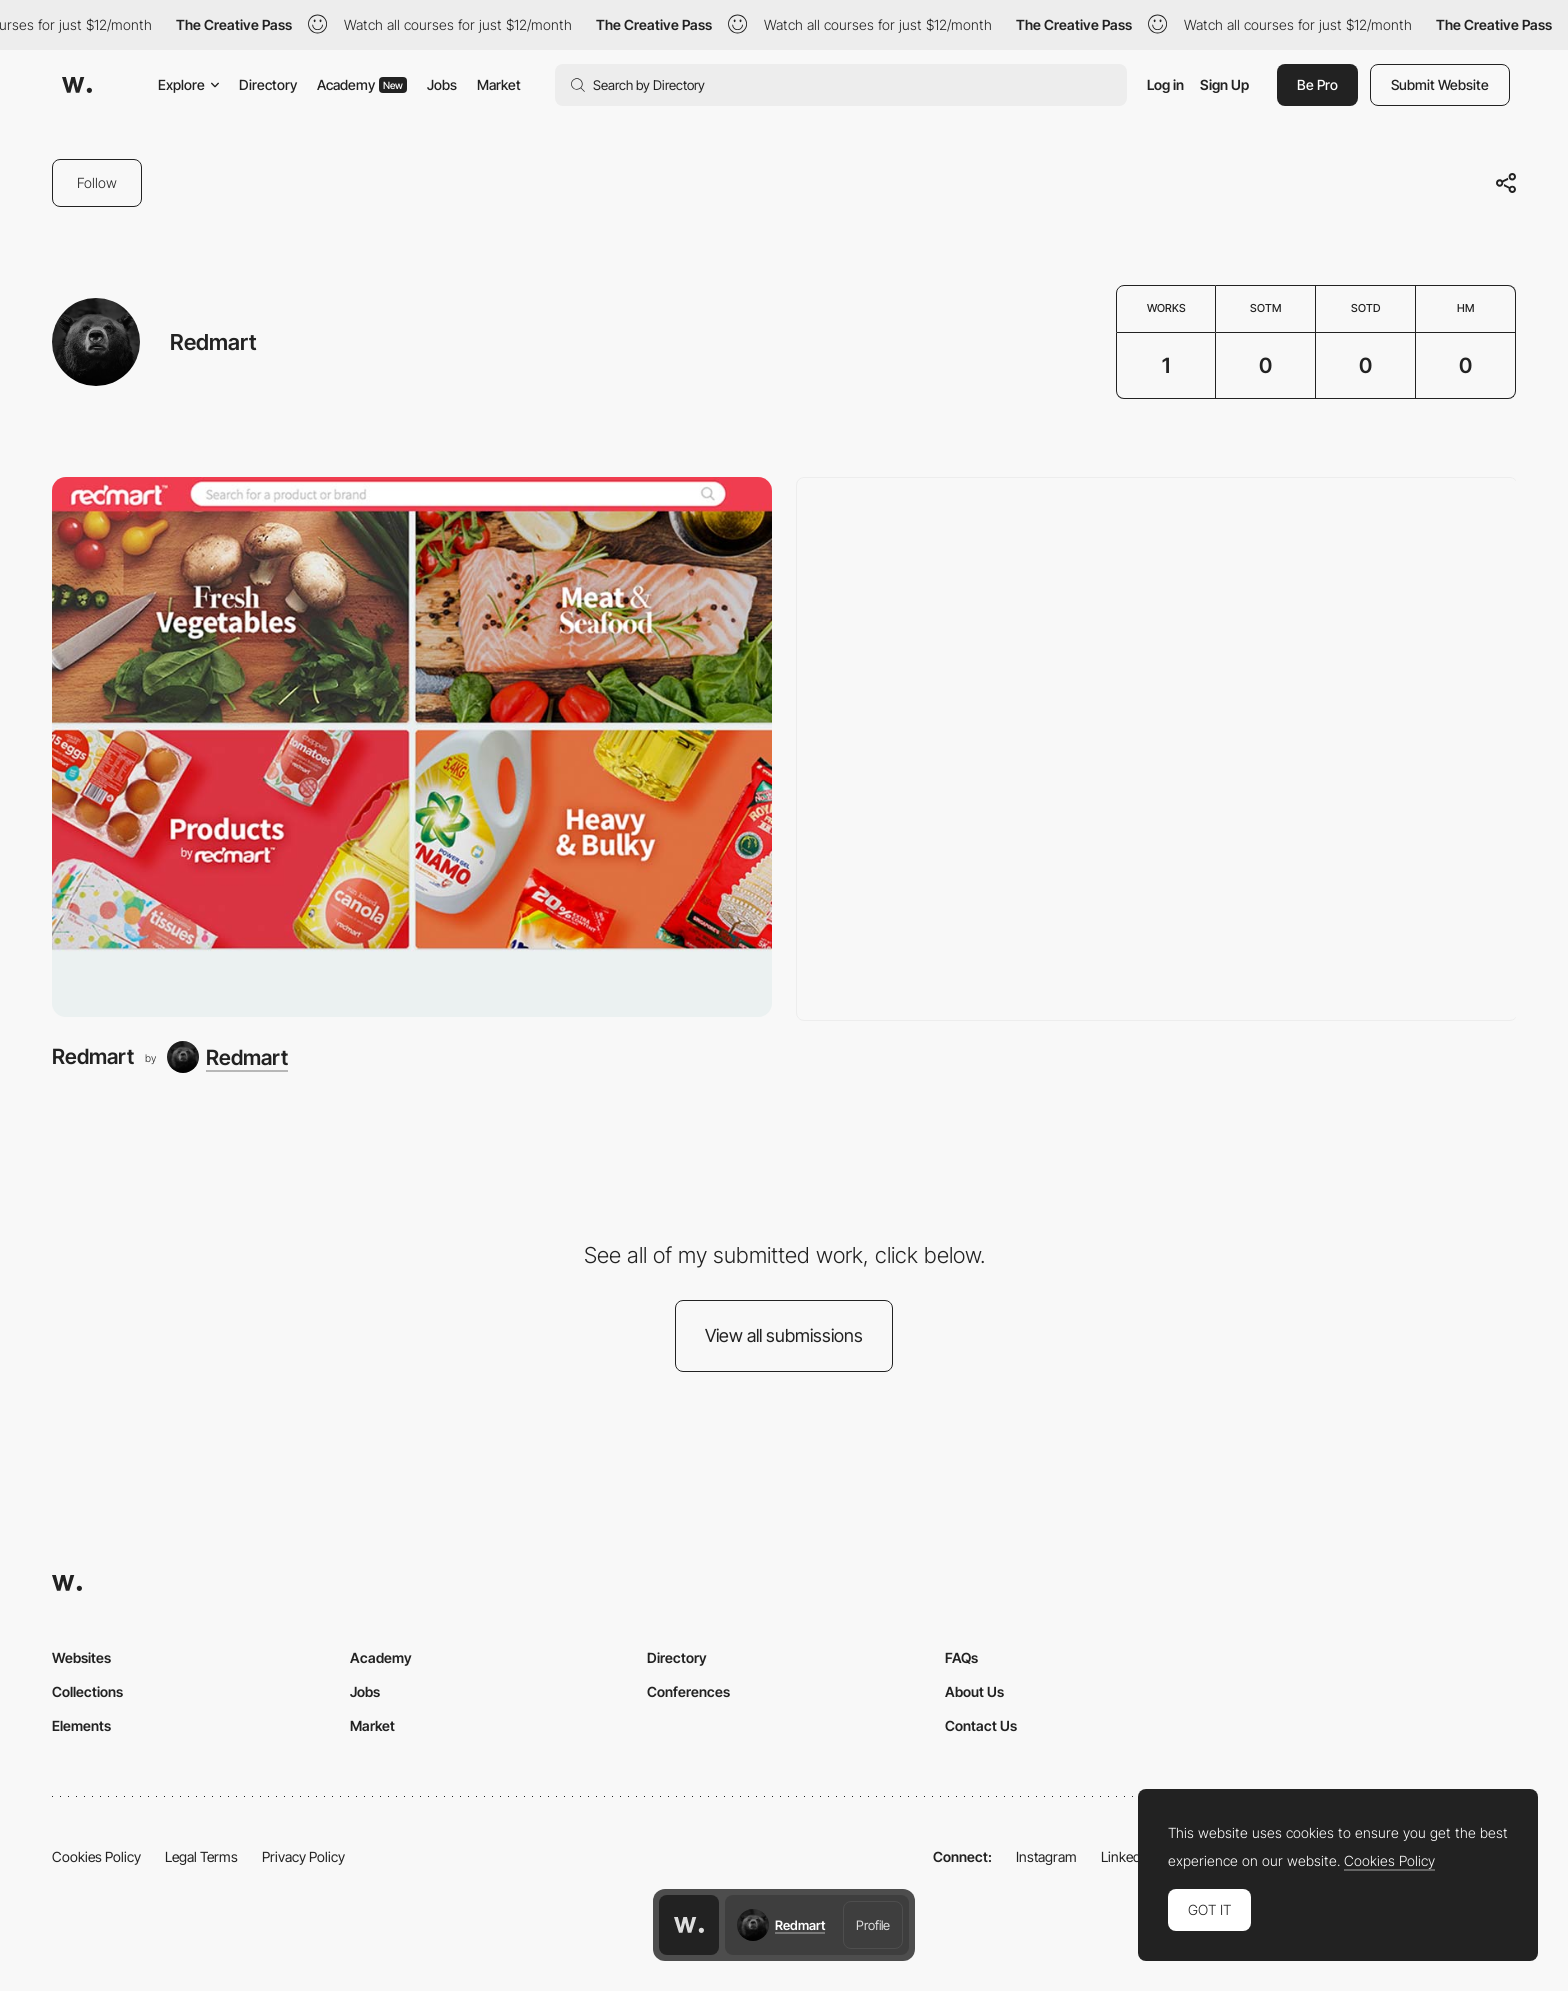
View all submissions (784, 1335)
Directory (268, 84)
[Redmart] (412, 747)
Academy (362, 84)
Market (499, 84)
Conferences (688, 1691)
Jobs (442, 84)
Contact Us (981, 1725)
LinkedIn (1126, 1856)
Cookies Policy (96, 1856)
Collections (87, 1691)
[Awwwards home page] (689, 1925)
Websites (81, 1657)
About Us (974, 1691)
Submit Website (1440, 84)
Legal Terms (201, 1856)
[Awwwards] (77, 85)
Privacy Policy (303, 1856)
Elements (81, 1725)
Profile (873, 1925)
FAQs (961, 1657)
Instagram (1046, 1856)
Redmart (93, 1056)
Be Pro (1317, 84)
